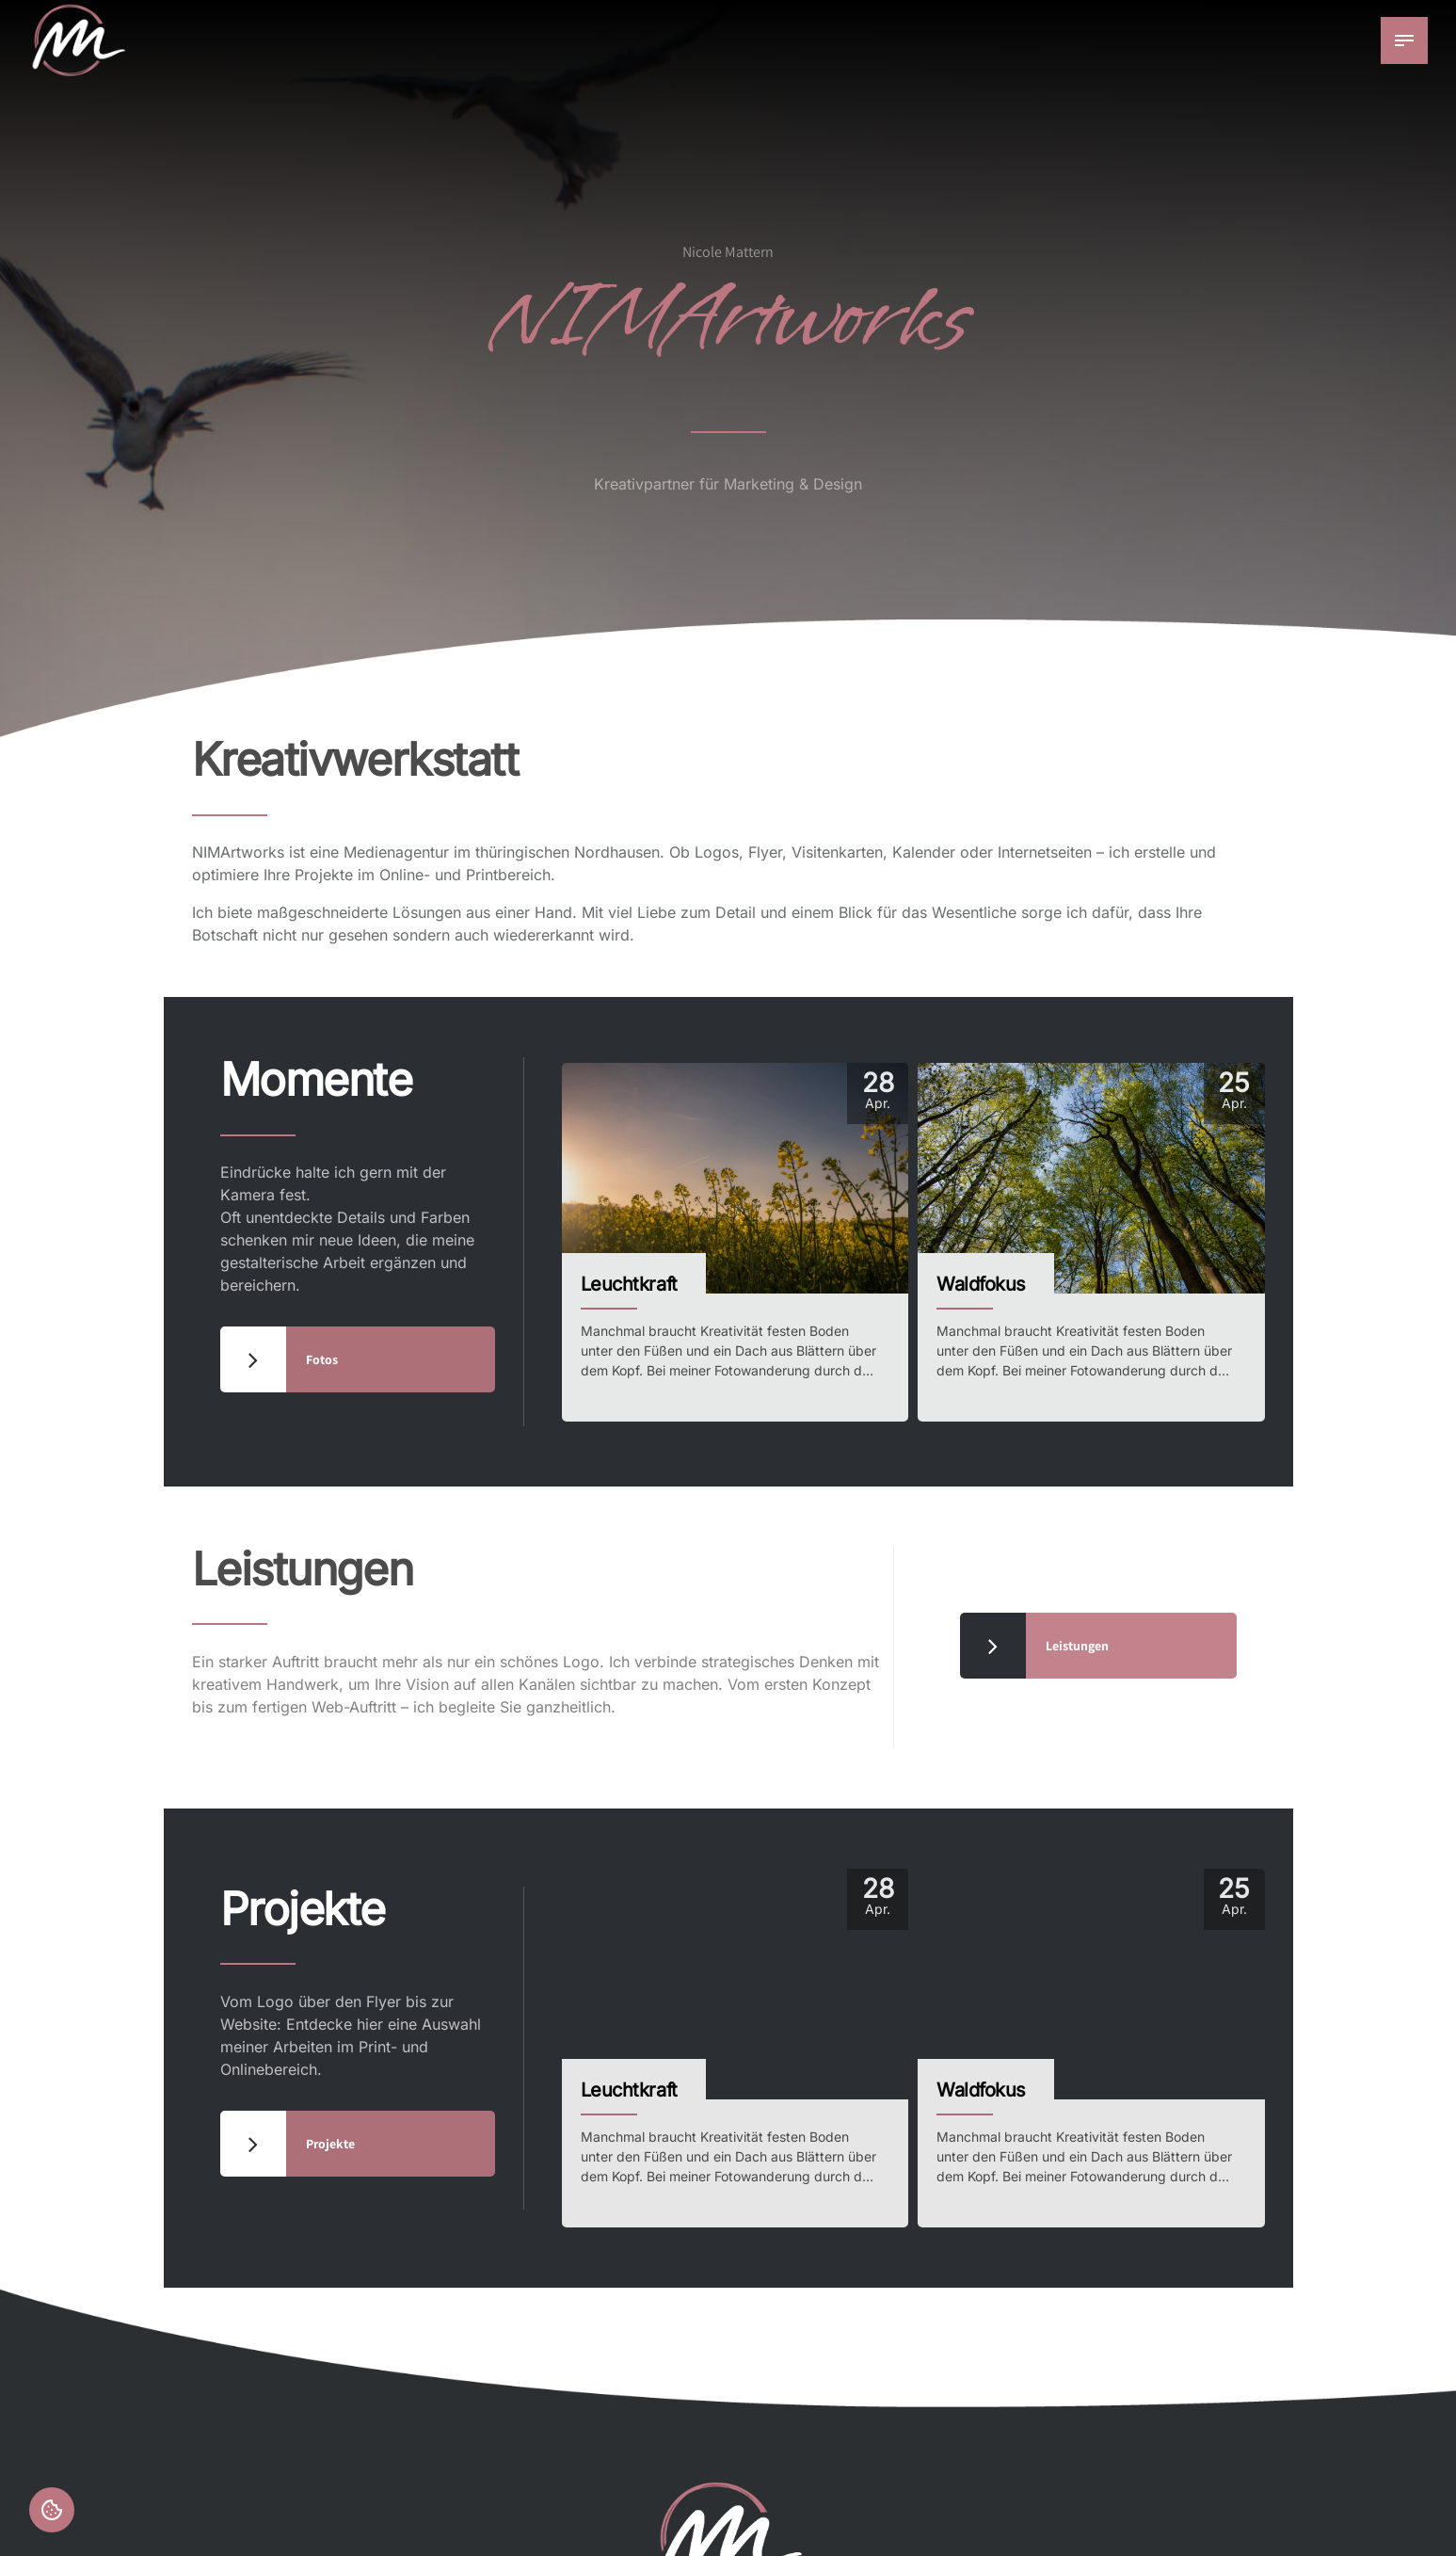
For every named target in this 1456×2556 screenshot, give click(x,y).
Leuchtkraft (629, 1284)
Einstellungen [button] (51, 2509)
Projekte (302, 1909)
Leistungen (302, 1569)
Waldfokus (981, 1284)
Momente (316, 1079)
